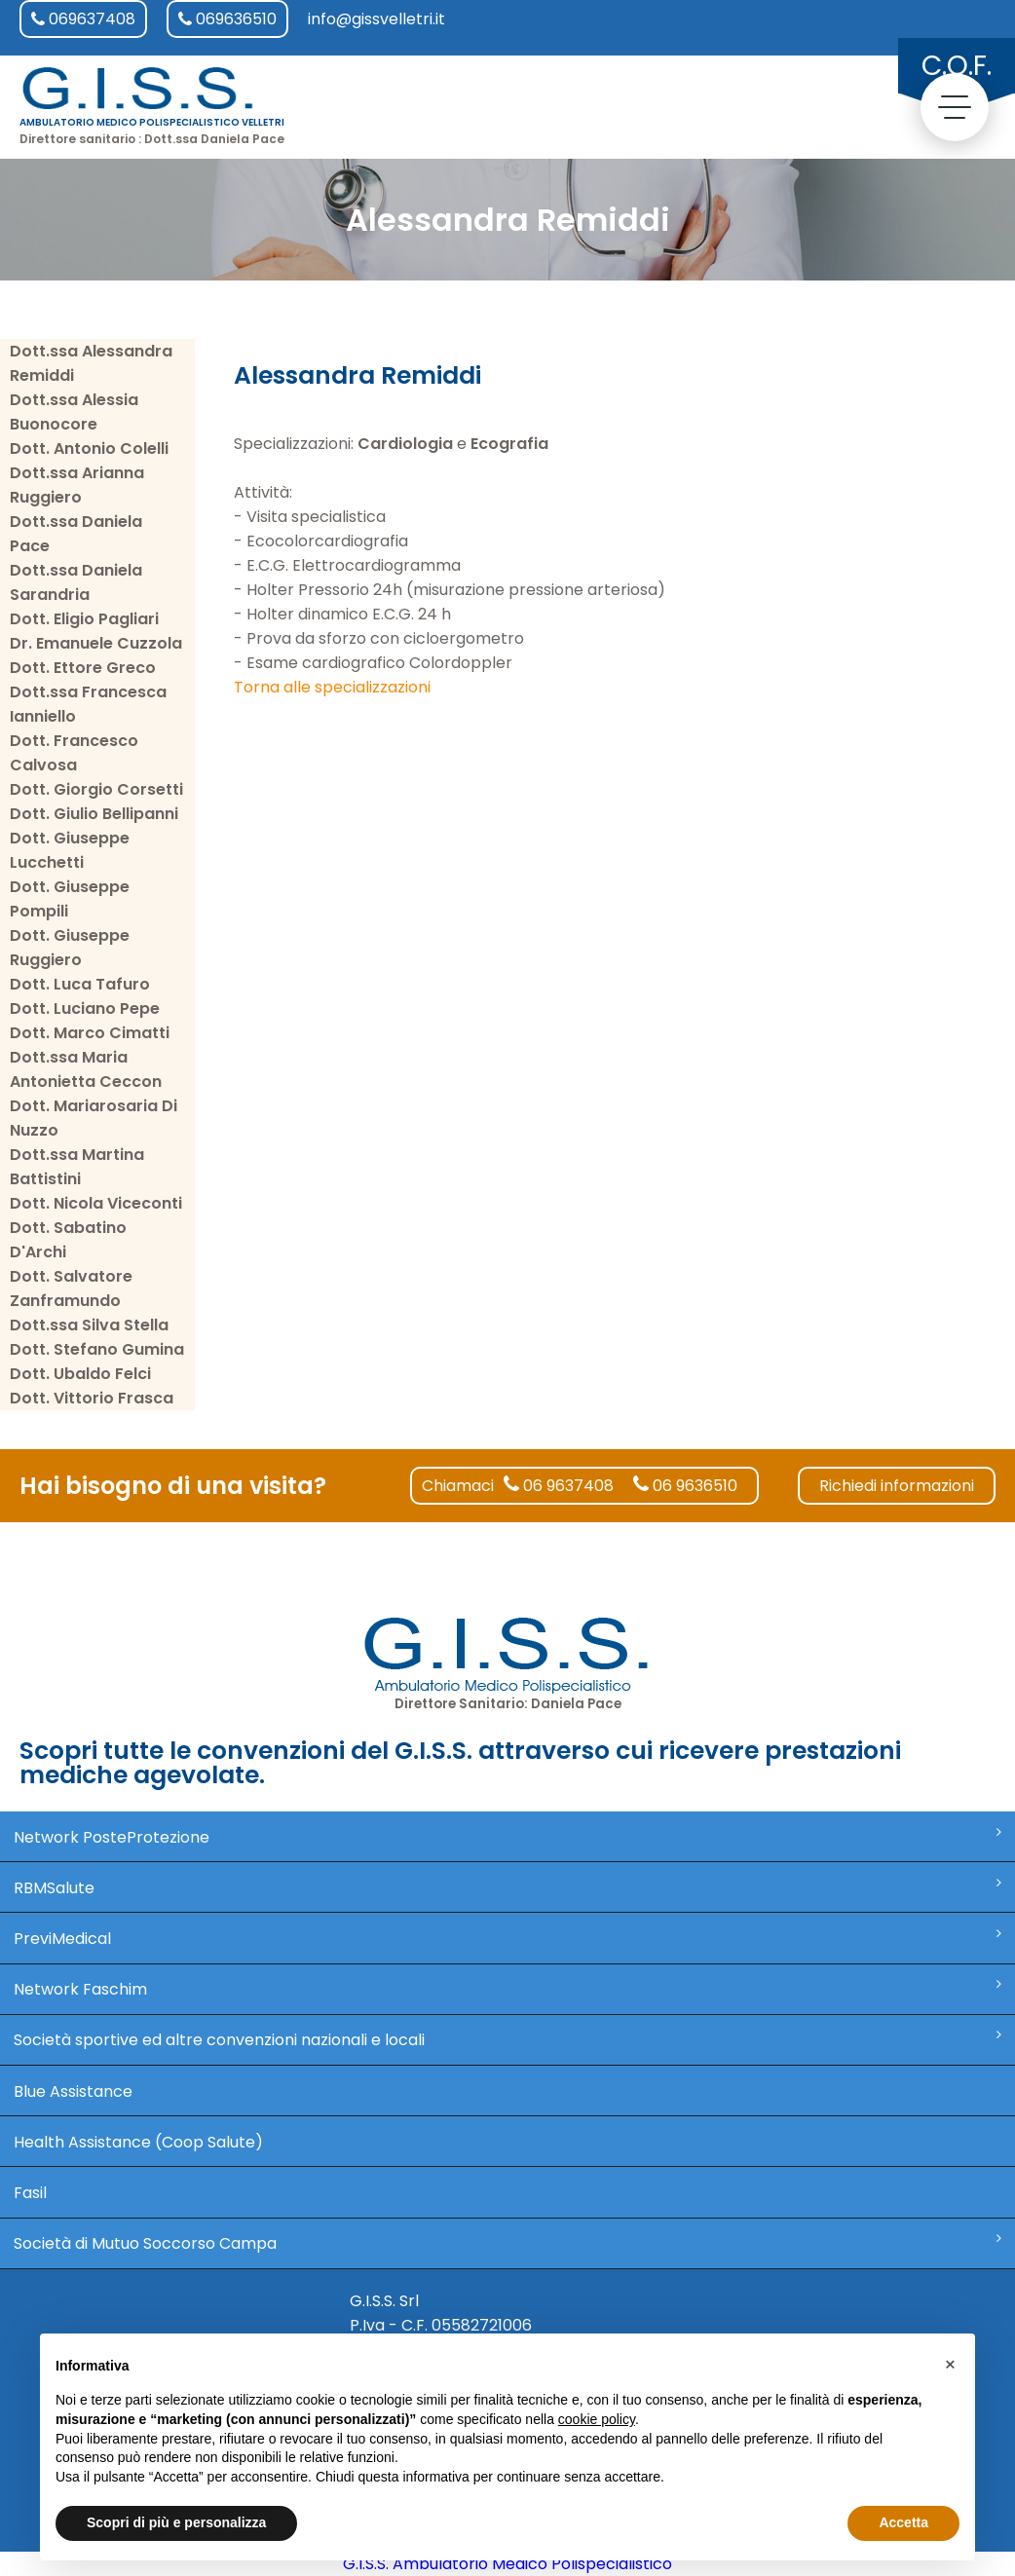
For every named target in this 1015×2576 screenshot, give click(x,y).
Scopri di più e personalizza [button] (176, 2522)
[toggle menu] (955, 107)
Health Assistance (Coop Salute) (138, 2142)
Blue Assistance (73, 2091)
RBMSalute (508, 1887)
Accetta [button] (903, 2522)
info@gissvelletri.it (376, 19)
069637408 (83, 19)
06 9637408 (559, 1486)
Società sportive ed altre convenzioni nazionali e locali (508, 2039)
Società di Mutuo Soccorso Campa (508, 2243)
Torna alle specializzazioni (332, 687)
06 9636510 (685, 1486)
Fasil (30, 2193)
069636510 (227, 19)
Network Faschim (508, 1988)
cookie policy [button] (596, 2419)
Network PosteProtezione (508, 1836)
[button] (949, 2364)
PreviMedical (508, 1938)
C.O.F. (956, 66)
